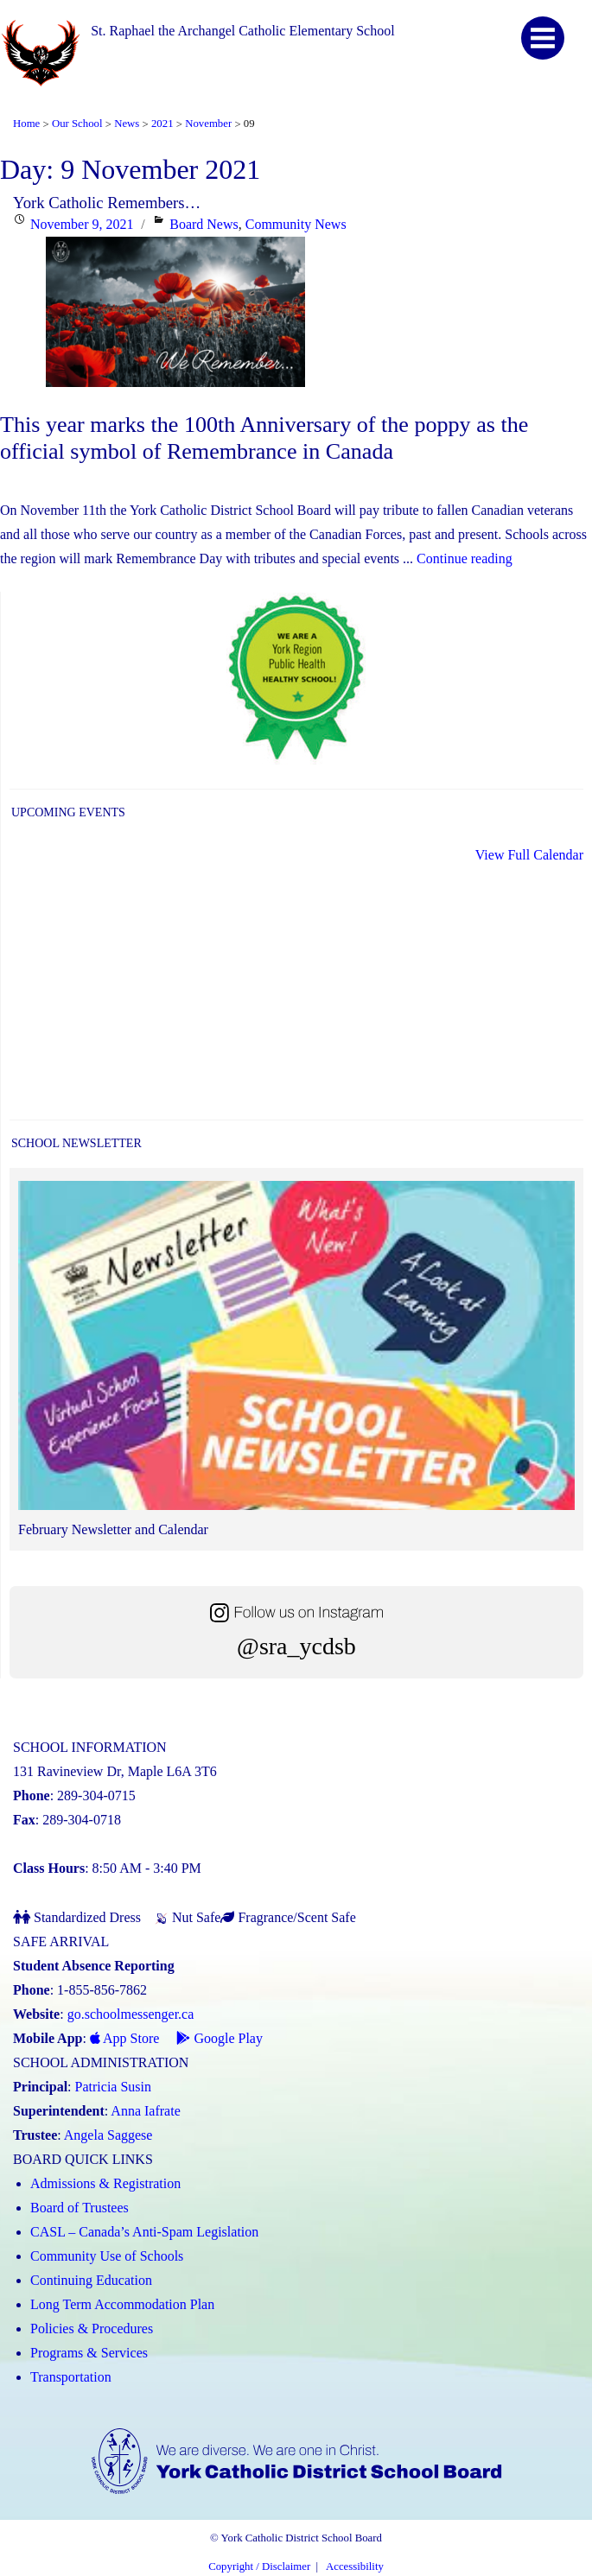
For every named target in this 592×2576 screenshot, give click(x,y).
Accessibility (355, 2566)
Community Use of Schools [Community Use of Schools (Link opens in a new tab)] (106, 2256)
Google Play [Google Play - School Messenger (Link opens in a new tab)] (219, 2038)
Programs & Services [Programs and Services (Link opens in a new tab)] (89, 2352)
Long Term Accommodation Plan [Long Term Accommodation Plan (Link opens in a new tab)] (122, 2304)
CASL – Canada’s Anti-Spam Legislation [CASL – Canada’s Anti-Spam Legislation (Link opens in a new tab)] (144, 2231)
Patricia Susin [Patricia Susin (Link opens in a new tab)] (113, 2086)
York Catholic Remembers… (107, 203)
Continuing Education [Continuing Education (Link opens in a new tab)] (91, 2280)
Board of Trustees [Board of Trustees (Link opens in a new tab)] (79, 2207)
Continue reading (464, 558)
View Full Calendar (529, 854)
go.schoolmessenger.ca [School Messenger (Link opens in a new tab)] (130, 2014)
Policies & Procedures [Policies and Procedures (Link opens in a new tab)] (91, 2328)
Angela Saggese (108, 2135)
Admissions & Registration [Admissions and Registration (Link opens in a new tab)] (105, 2183)
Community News (296, 224)
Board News (204, 224)
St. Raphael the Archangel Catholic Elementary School (242, 30)
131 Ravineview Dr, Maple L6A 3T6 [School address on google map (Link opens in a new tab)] (115, 1771)
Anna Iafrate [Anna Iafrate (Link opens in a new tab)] (145, 2110)
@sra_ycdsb (296, 1646)
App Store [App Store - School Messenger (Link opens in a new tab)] (124, 2038)
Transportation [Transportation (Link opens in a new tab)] (70, 2377)
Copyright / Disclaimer (259, 2566)
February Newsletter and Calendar (113, 1529)
